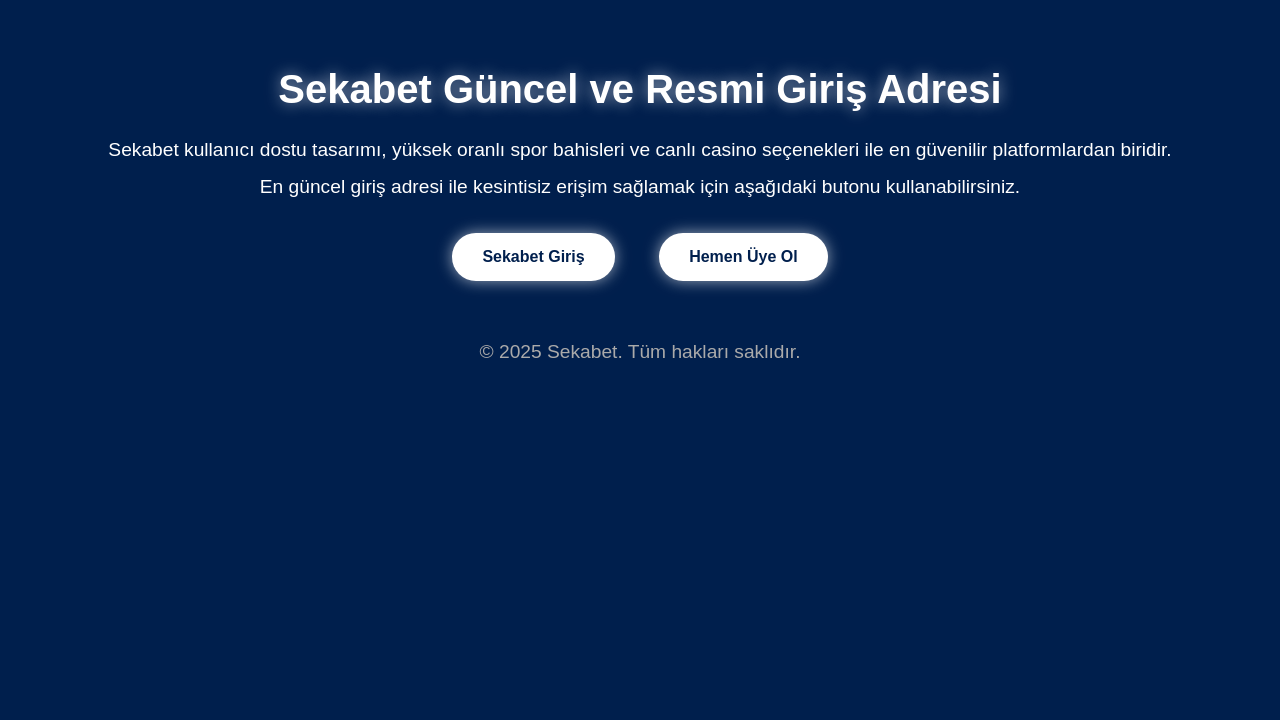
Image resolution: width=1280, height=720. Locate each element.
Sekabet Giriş (533, 256)
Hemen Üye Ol (743, 256)
